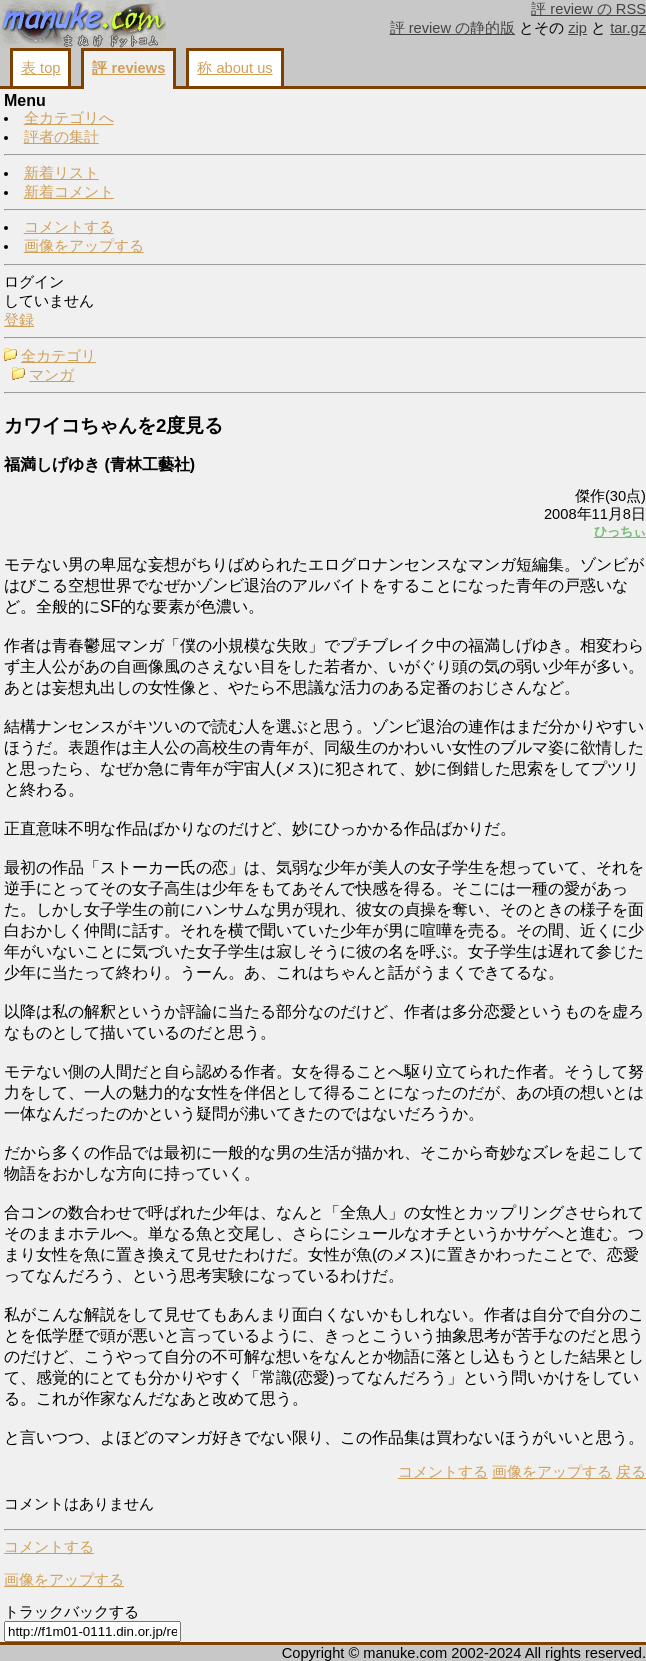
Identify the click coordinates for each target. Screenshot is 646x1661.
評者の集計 (61, 137)
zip (577, 28)
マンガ (51, 375)
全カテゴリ (58, 356)
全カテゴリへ (69, 118)
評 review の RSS (588, 9)
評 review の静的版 (453, 28)
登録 (19, 320)
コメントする (69, 227)
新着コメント (69, 192)
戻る (631, 1472)
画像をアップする (84, 246)
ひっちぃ (620, 531)
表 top (40, 68)
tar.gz (628, 28)
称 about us (234, 68)
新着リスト (61, 173)
